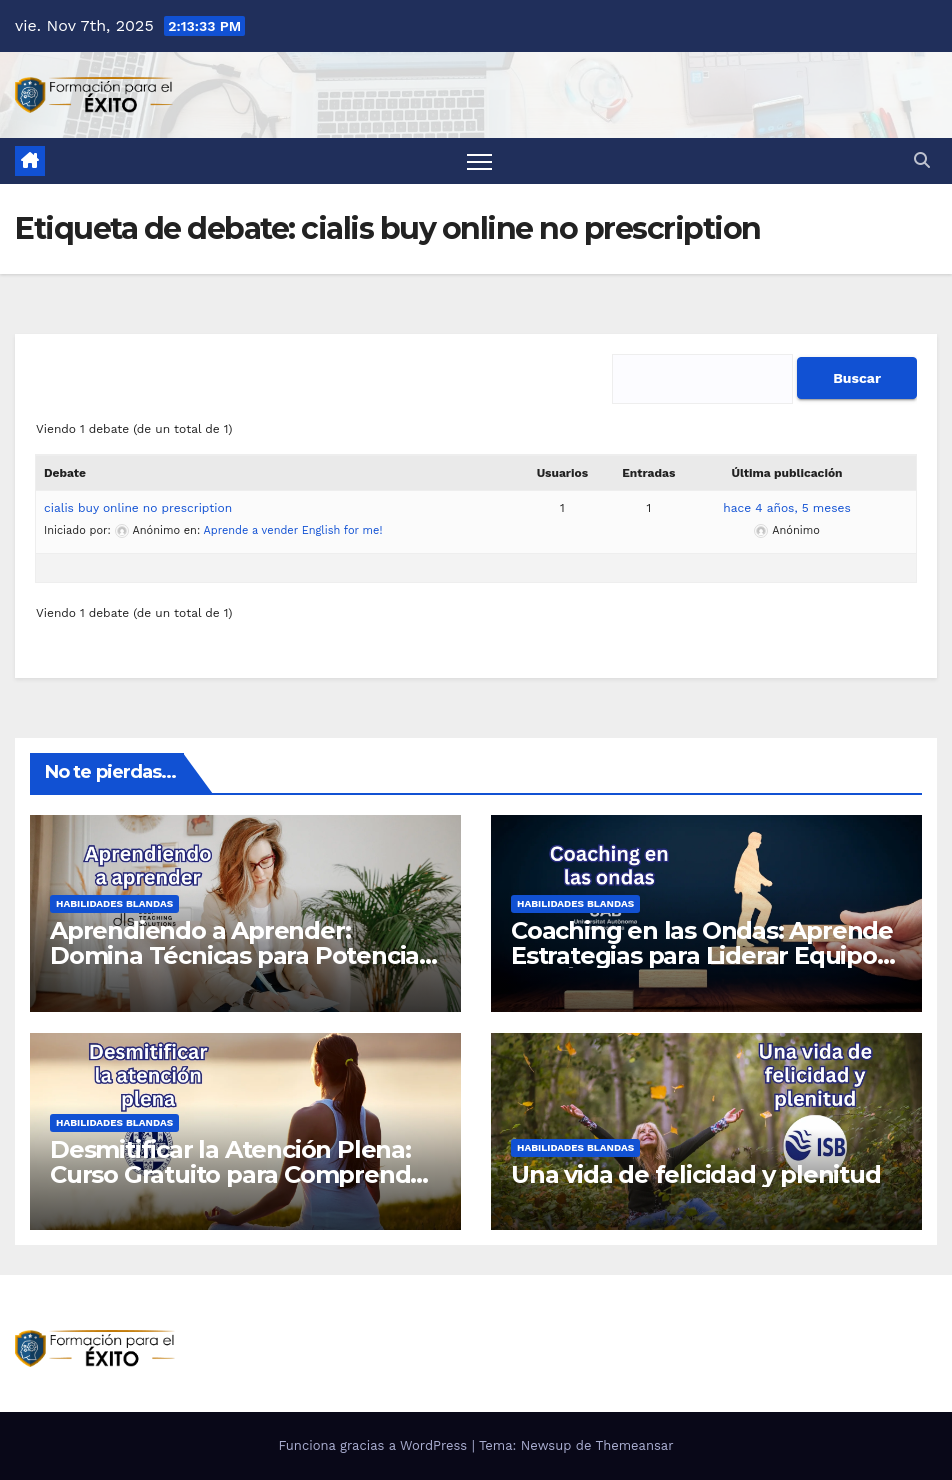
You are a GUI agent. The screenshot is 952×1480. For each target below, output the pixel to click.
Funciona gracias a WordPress (374, 1445)
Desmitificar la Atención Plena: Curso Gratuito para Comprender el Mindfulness (242, 1174)
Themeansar (635, 1445)
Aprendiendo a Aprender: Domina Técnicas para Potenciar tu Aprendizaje (239, 955)
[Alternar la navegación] (479, 161)
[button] (922, 160)
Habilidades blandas (114, 903)
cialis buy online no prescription (138, 508)
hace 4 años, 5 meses (786, 508)
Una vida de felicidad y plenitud (696, 1174)
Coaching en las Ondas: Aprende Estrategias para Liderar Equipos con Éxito (702, 955)
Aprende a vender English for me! (293, 530)
